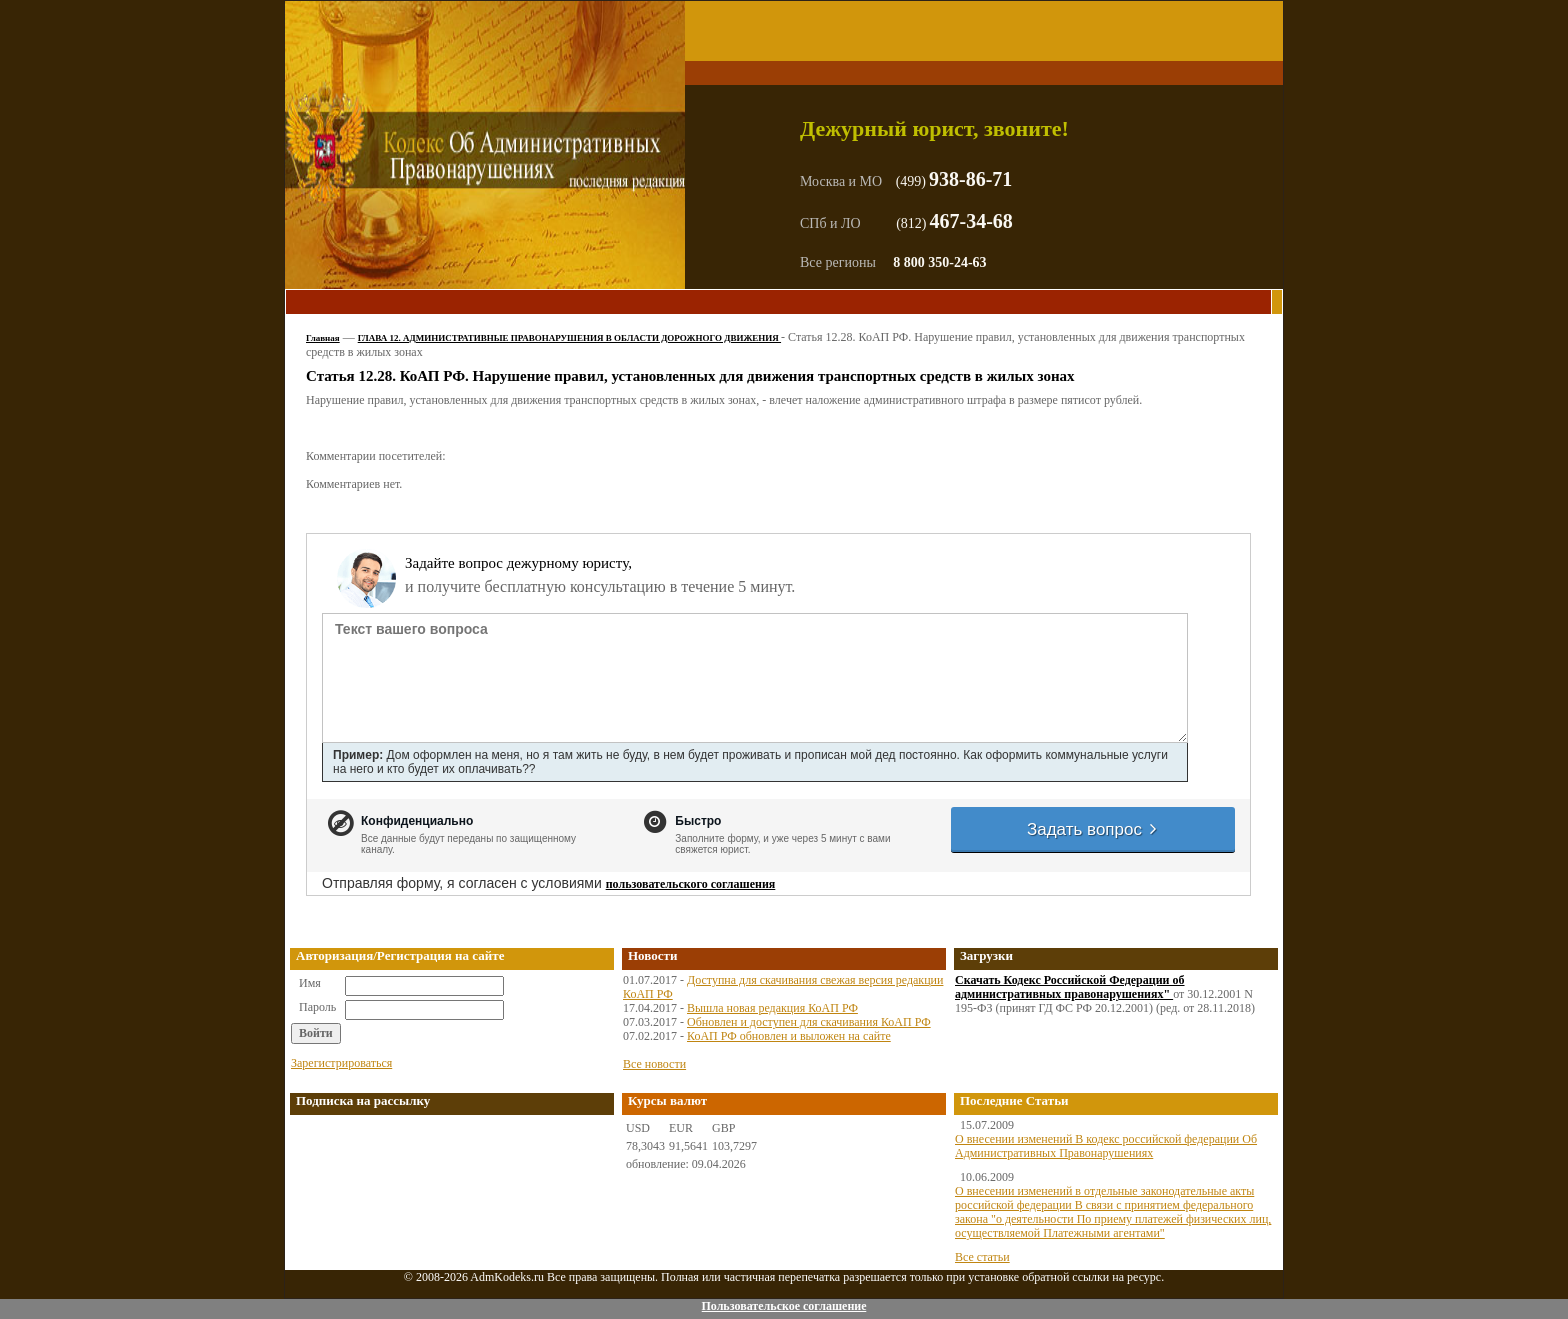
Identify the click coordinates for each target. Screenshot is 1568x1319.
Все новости (654, 1064)
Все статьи (982, 1257)
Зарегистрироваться (341, 1063)
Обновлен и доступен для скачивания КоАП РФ (809, 1022)
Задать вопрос (1093, 829)
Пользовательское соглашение (783, 1306)
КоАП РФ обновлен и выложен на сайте (789, 1036)
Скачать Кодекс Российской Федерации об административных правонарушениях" (1070, 987)
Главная (323, 338)
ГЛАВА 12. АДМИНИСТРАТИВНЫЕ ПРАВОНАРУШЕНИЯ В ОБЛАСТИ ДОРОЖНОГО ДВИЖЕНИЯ (569, 338)
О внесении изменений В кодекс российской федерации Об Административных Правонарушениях (1106, 1146)
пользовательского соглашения (691, 884)
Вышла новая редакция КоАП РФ (772, 1008)
